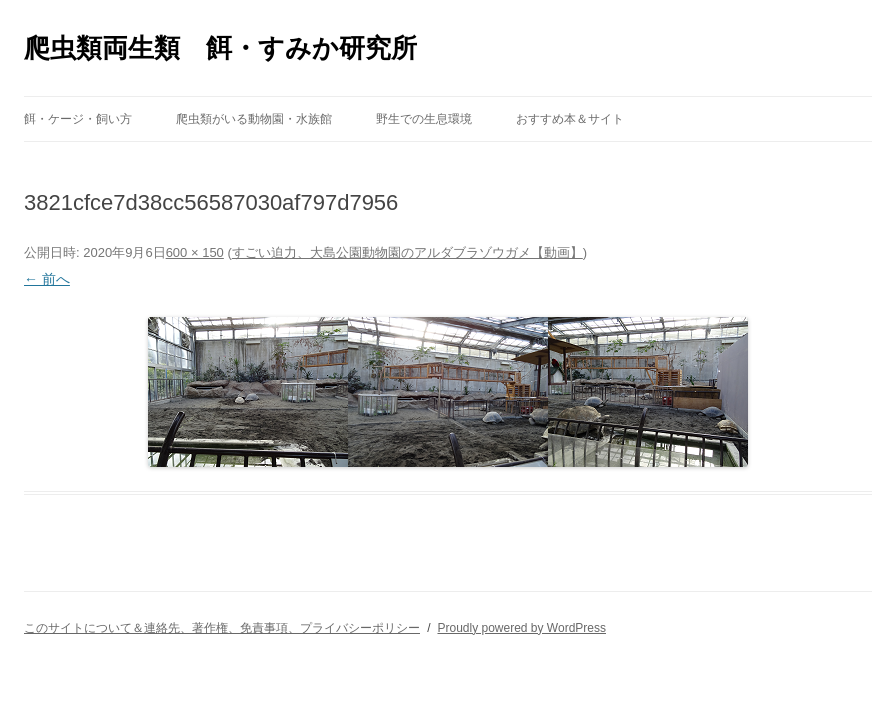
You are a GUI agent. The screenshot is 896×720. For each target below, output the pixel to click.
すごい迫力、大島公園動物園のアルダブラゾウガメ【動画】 (407, 252)
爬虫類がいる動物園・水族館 (254, 119)
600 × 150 (195, 252)
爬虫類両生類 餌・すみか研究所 (220, 48)
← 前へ (47, 279)
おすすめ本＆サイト (570, 119)
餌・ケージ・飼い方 (78, 119)
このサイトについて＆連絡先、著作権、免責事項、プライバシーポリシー (222, 628)
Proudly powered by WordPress (521, 628)
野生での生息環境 (424, 119)
